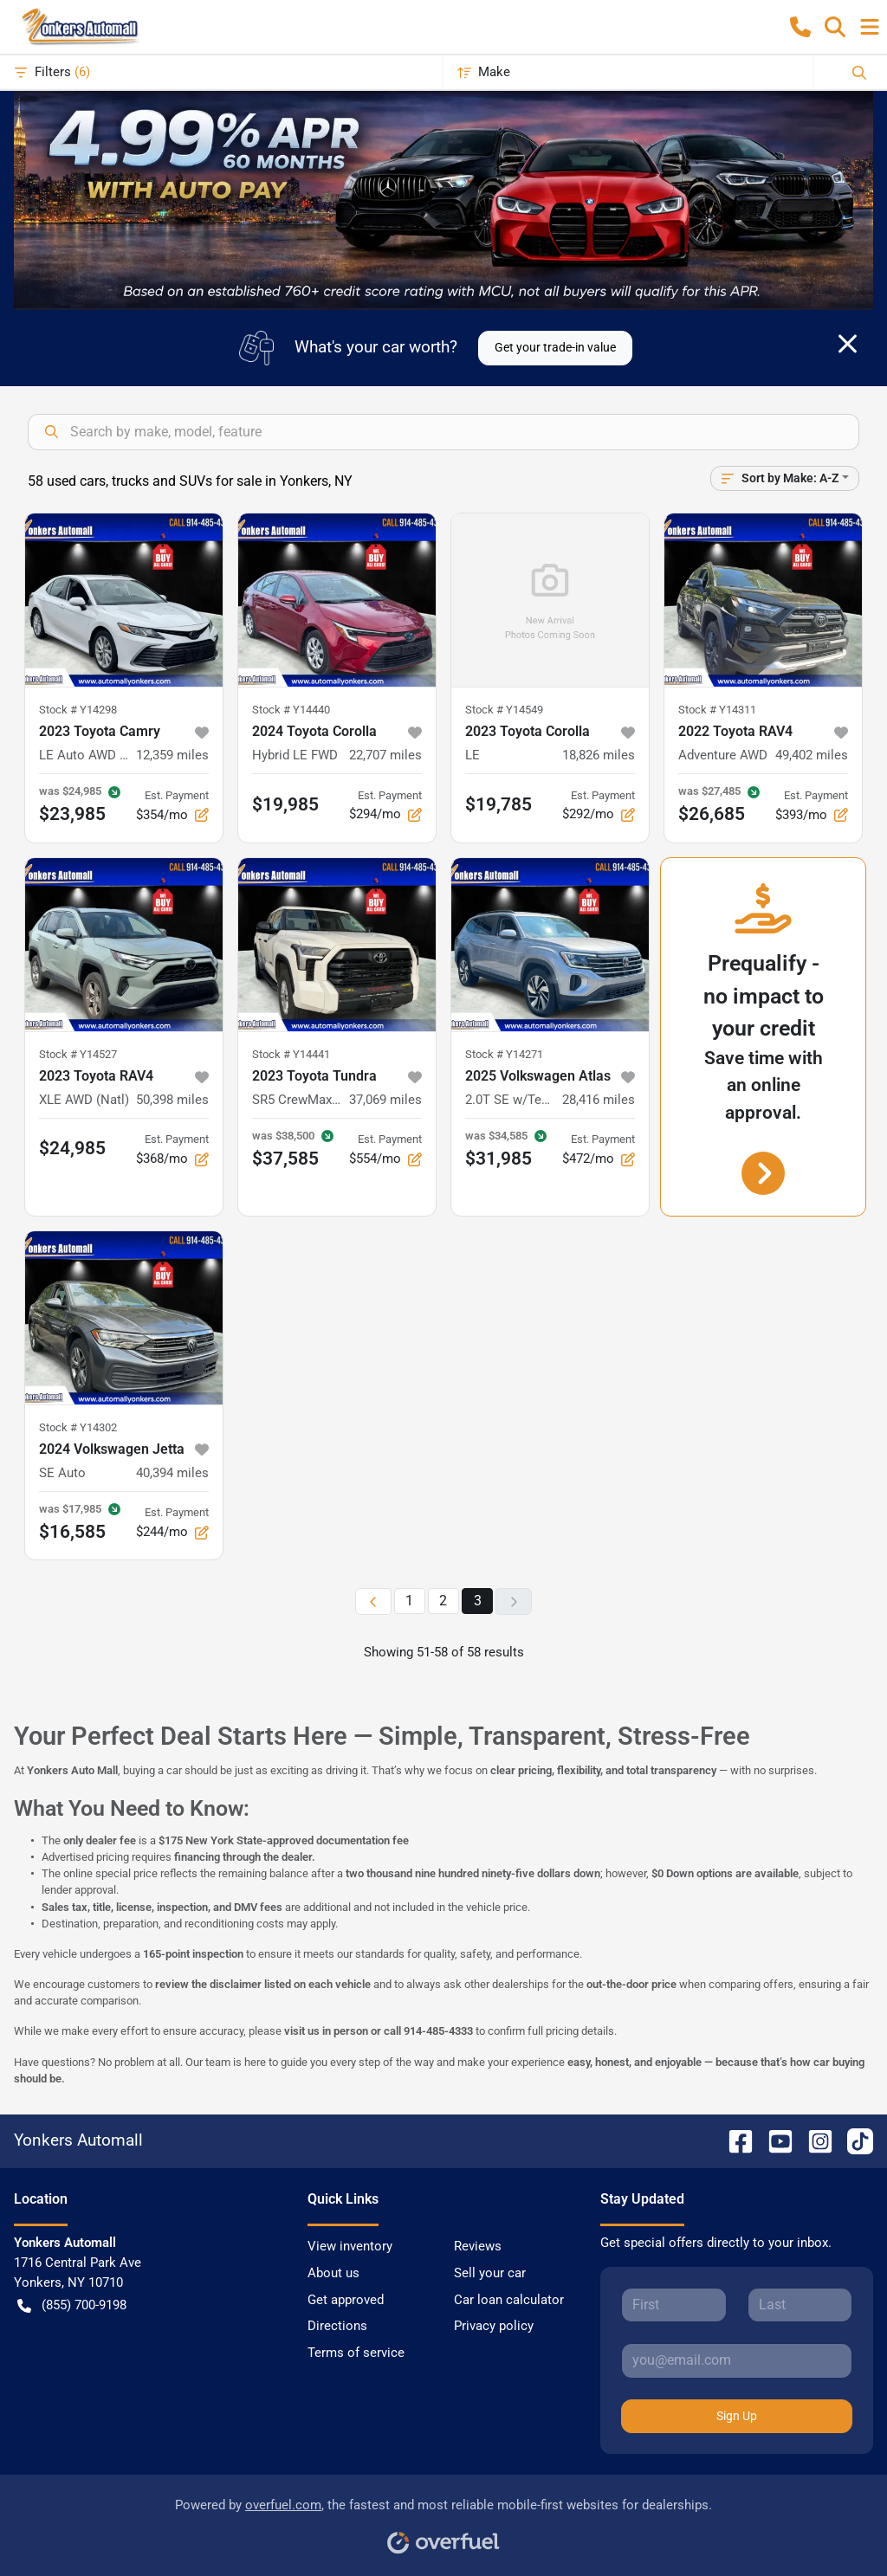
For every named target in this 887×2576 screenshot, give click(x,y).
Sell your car (490, 2273)
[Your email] (736, 2360)
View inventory (350, 2246)
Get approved (346, 2300)
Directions (337, 2326)
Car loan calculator (509, 2300)
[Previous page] (373, 1601)
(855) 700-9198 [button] (71, 2305)
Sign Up (736, 2416)
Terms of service (356, 2352)
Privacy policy (494, 2326)
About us (333, 2273)
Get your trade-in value (555, 347)
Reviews (478, 2246)
